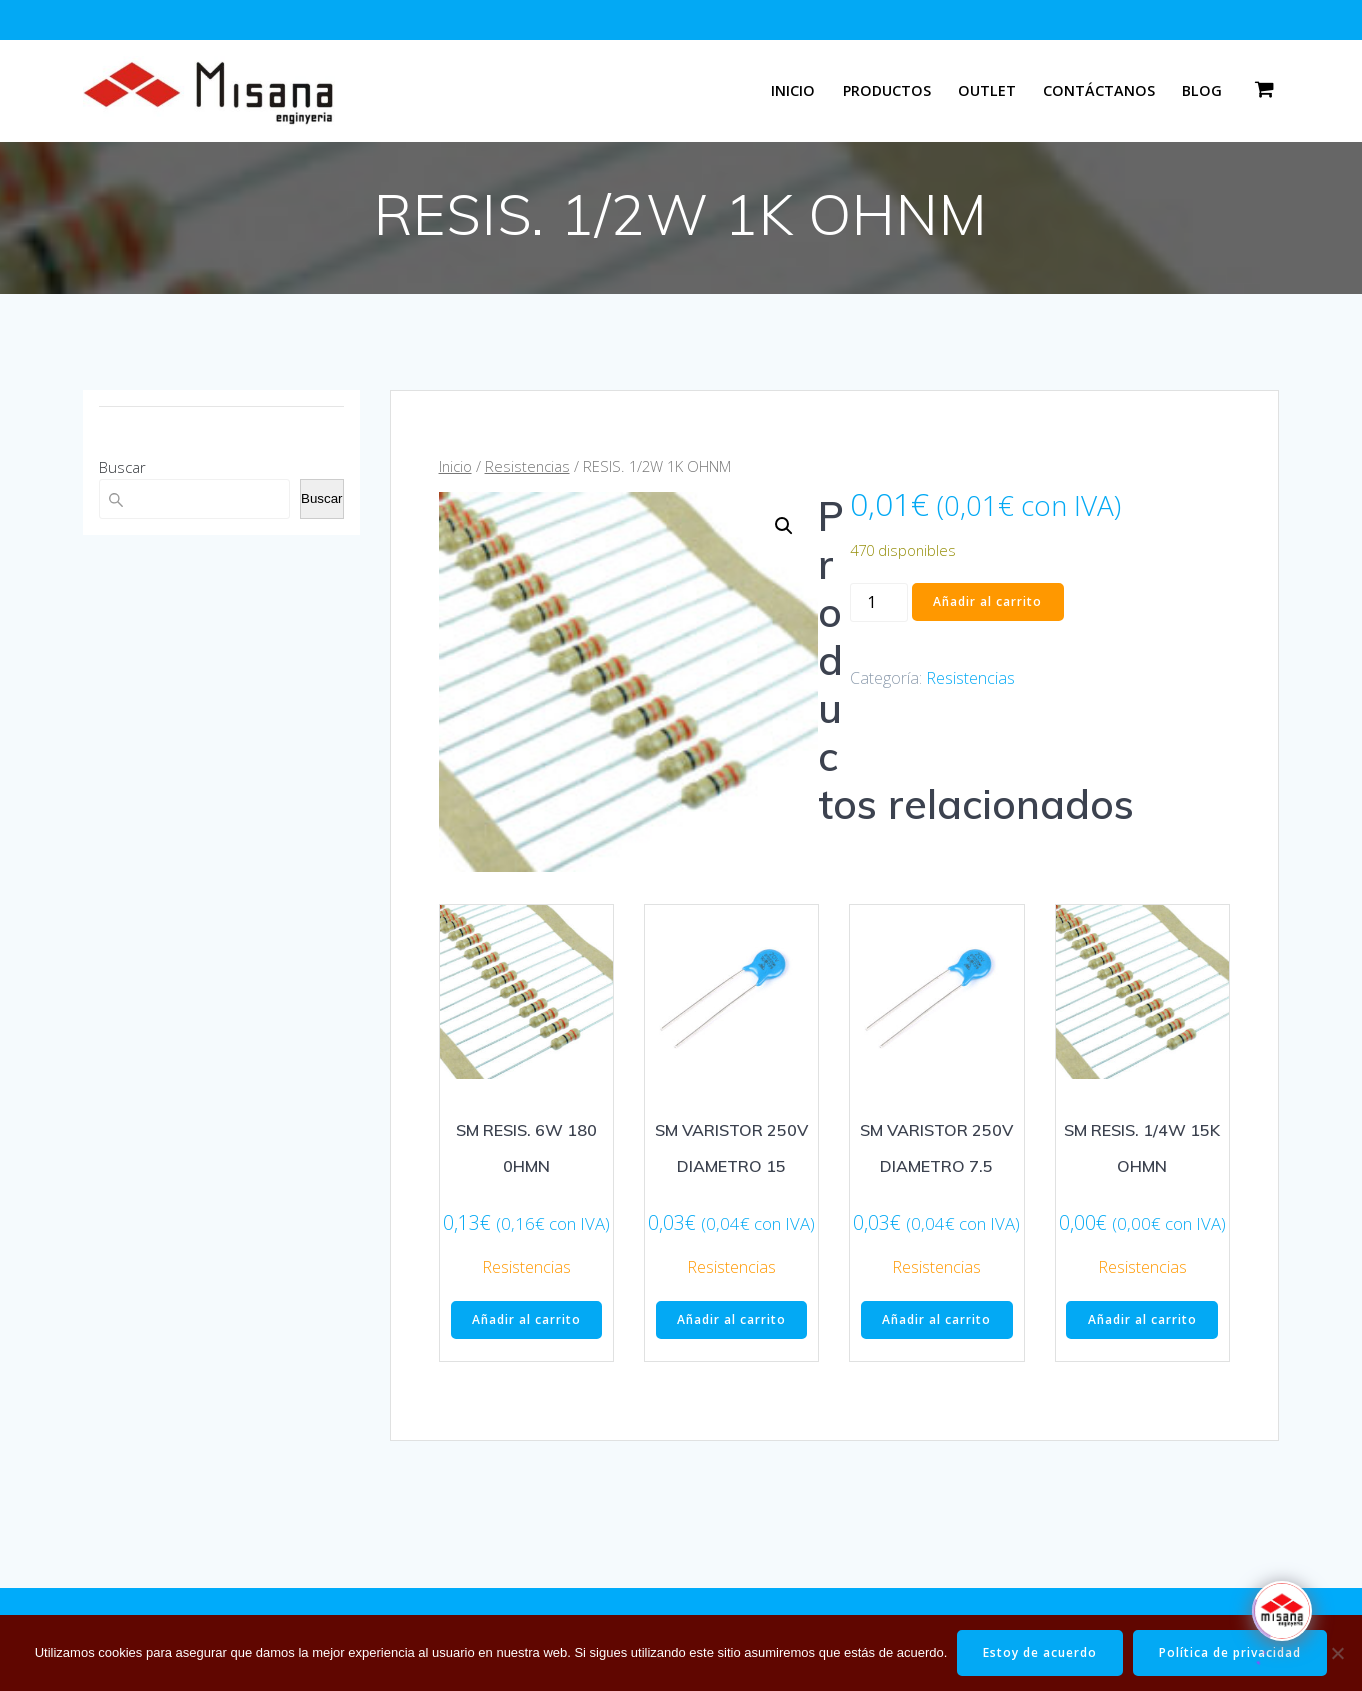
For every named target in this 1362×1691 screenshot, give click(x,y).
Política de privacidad (1230, 1652)
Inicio (793, 90)
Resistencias (527, 466)
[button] (784, 526)
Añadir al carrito (987, 601)
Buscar (122, 467)
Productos (887, 90)
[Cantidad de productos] (879, 602)
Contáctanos (1099, 90)
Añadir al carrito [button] (526, 1319)
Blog (1202, 90)
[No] (1337, 1653)
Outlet (987, 90)
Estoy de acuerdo (1040, 1652)
